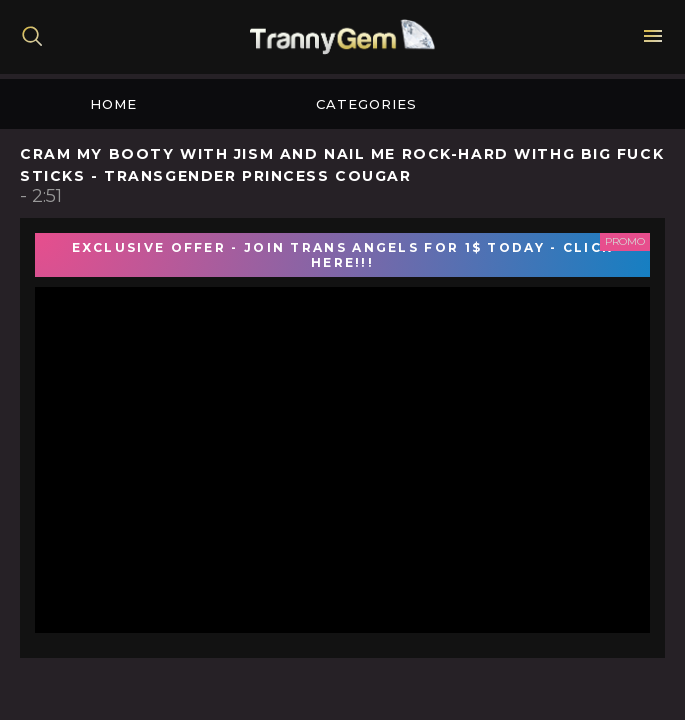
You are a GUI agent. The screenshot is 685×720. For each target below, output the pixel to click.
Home (113, 104)
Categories (366, 104)
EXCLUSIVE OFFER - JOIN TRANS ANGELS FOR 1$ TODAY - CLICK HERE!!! (343, 255)
